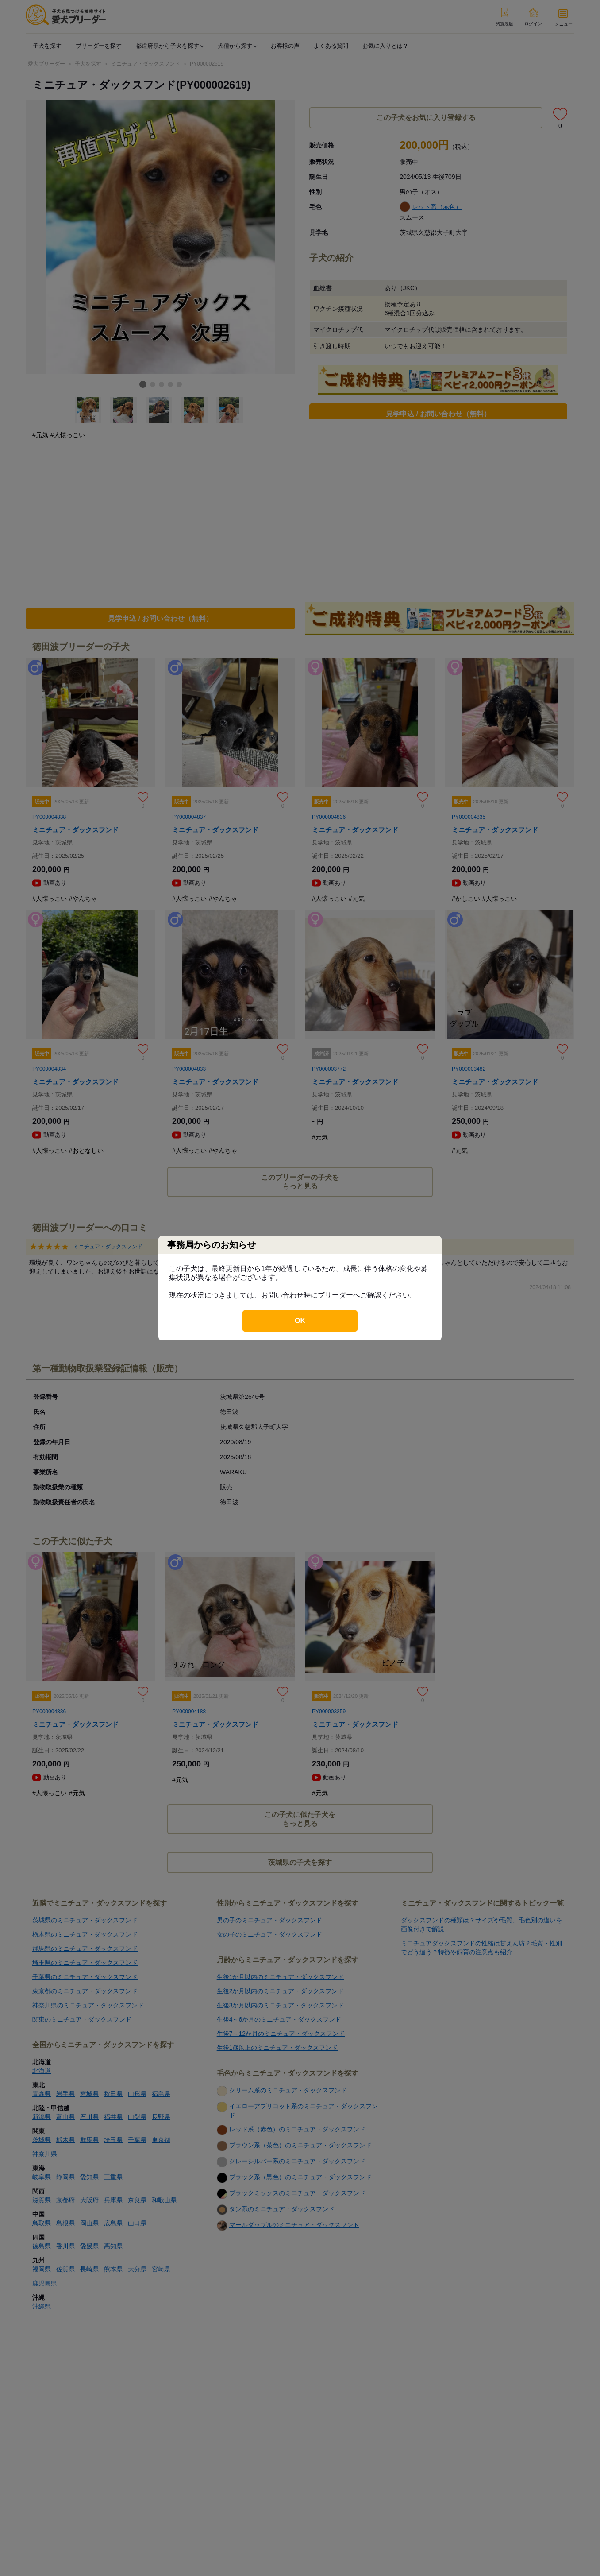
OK (300, 1321)
